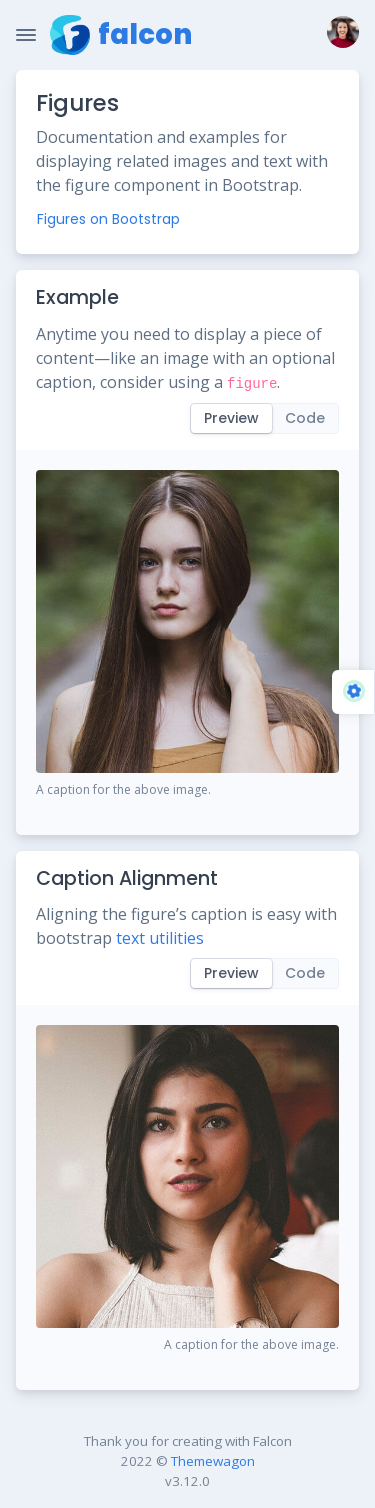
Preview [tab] (231, 418)
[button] (339, 35)
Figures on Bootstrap (108, 219)
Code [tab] (305, 418)
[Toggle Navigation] (26, 35)
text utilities (160, 938)
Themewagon (213, 1461)
